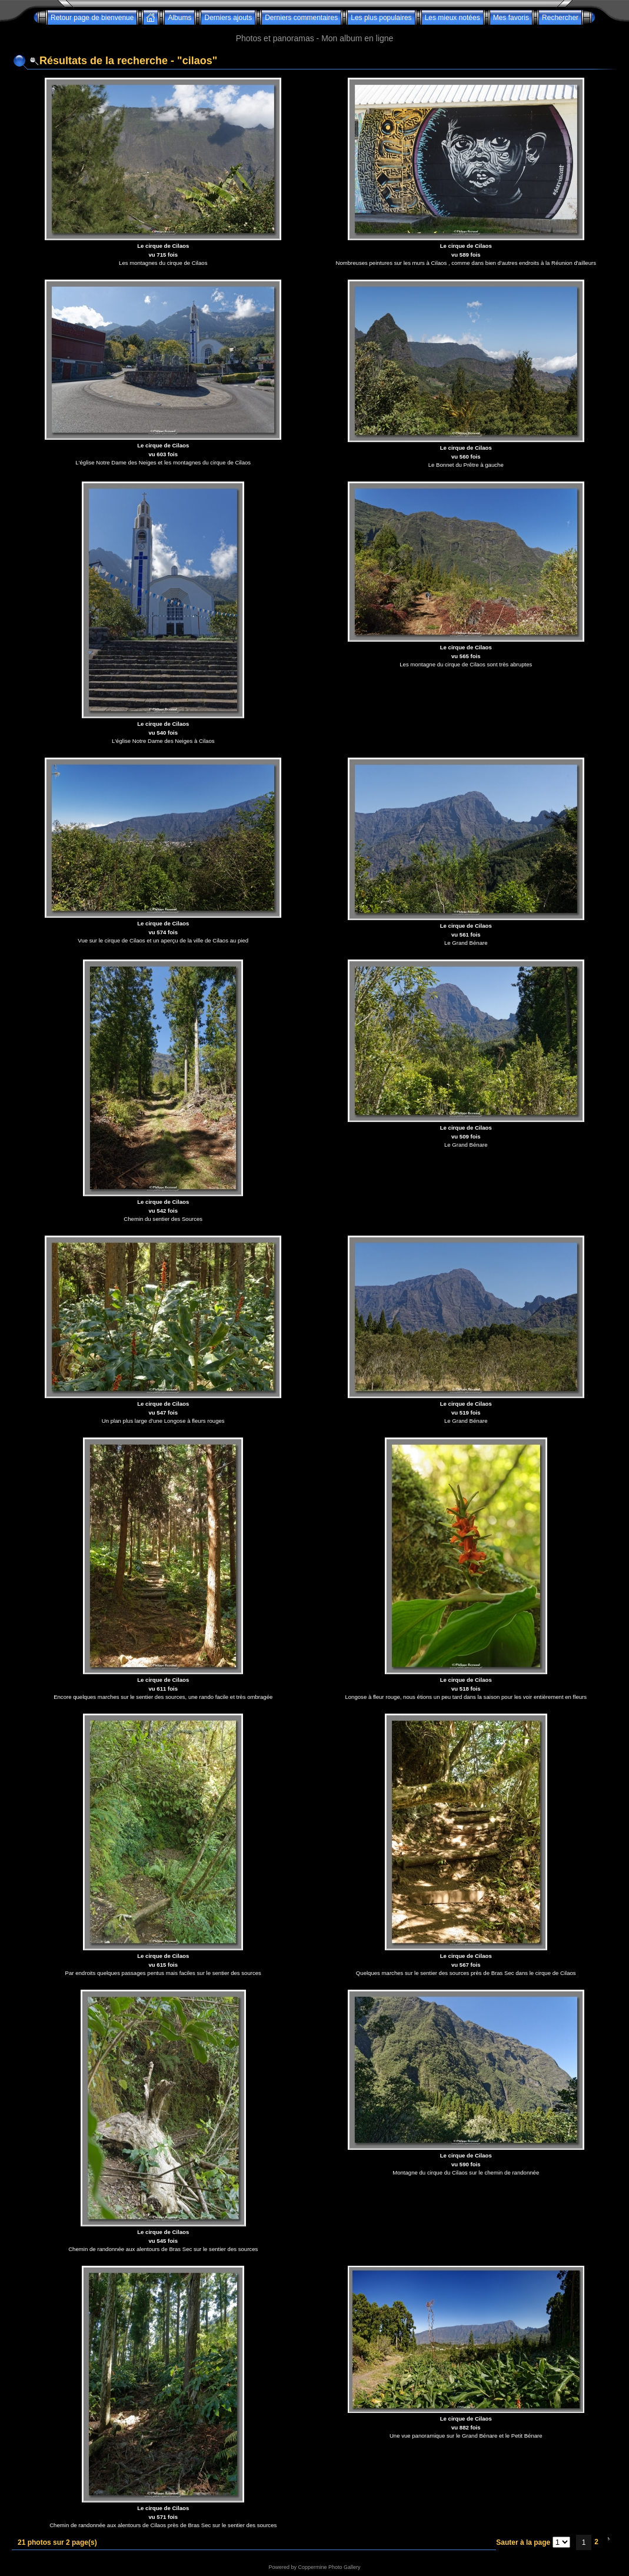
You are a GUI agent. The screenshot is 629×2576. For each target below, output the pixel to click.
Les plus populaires (381, 18)
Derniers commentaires (301, 18)
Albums (179, 18)
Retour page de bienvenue (92, 18)
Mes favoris (511, 18)
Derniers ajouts (228, 18)
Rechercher (560, 18)
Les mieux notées (452, 18)
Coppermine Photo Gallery (329, 2567)
